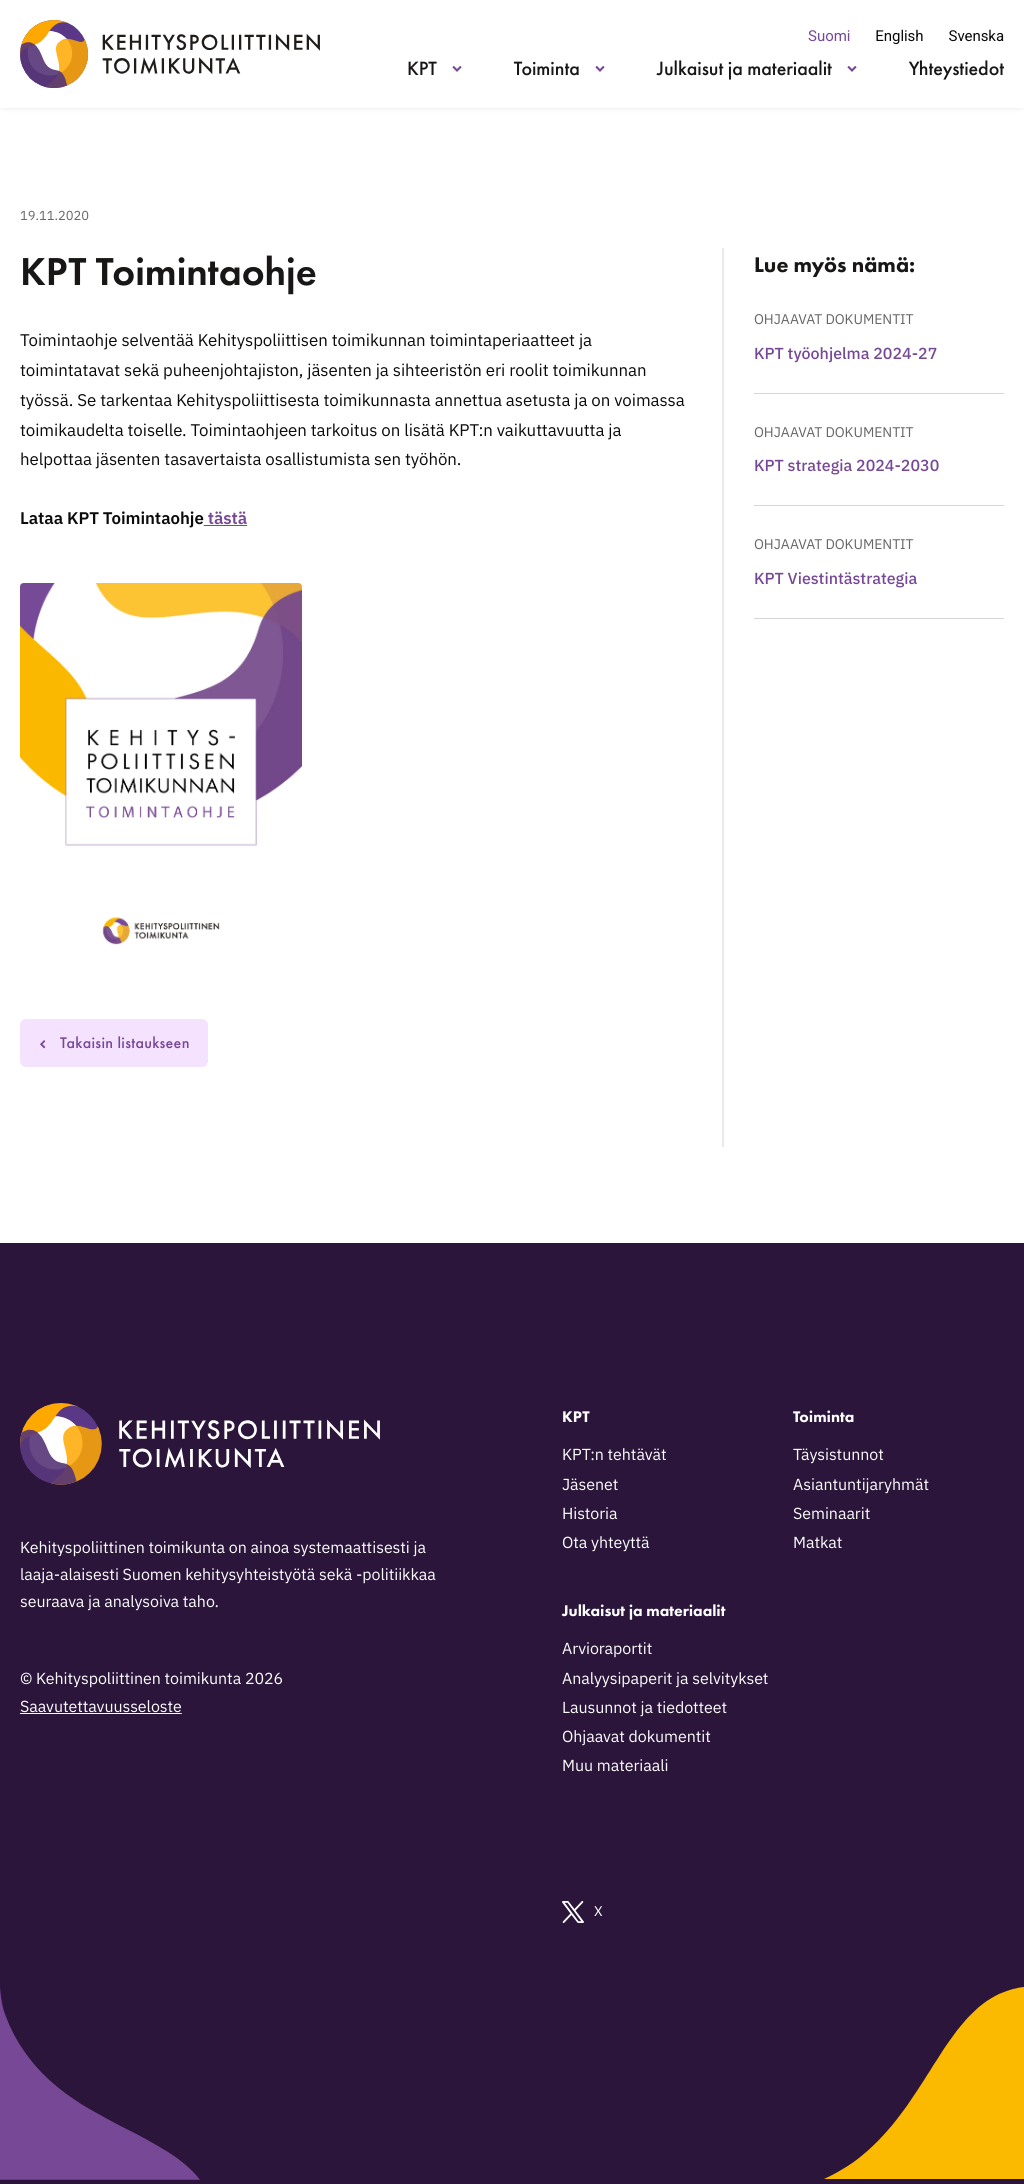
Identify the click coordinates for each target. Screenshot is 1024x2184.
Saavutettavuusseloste (101, 1707)
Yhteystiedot (956, 68)
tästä (225, 518)
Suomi (829, 36)
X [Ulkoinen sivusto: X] (582, 1912)
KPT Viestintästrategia (835, 579)
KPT (422, 68)
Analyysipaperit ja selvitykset (665, 1679)
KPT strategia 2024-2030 (846, 466)
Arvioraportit (607, 1649)
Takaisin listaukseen (114, 1042)
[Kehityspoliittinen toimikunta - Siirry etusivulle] (170, 54)
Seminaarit (831, 1514)
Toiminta (547, 68)
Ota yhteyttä (606, 1543)
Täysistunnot (838, 1455)
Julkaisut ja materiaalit (744, 68)
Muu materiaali (615, 1766)
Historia (590, 1514)
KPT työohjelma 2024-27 (845, 354)
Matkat (817, 1543)
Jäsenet (590, 1485)
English (899, 36)
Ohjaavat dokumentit (834, 319)
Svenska (976, 36)
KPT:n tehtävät (614, 1455)
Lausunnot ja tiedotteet (644, 1708)
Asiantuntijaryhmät (861, 1485)
